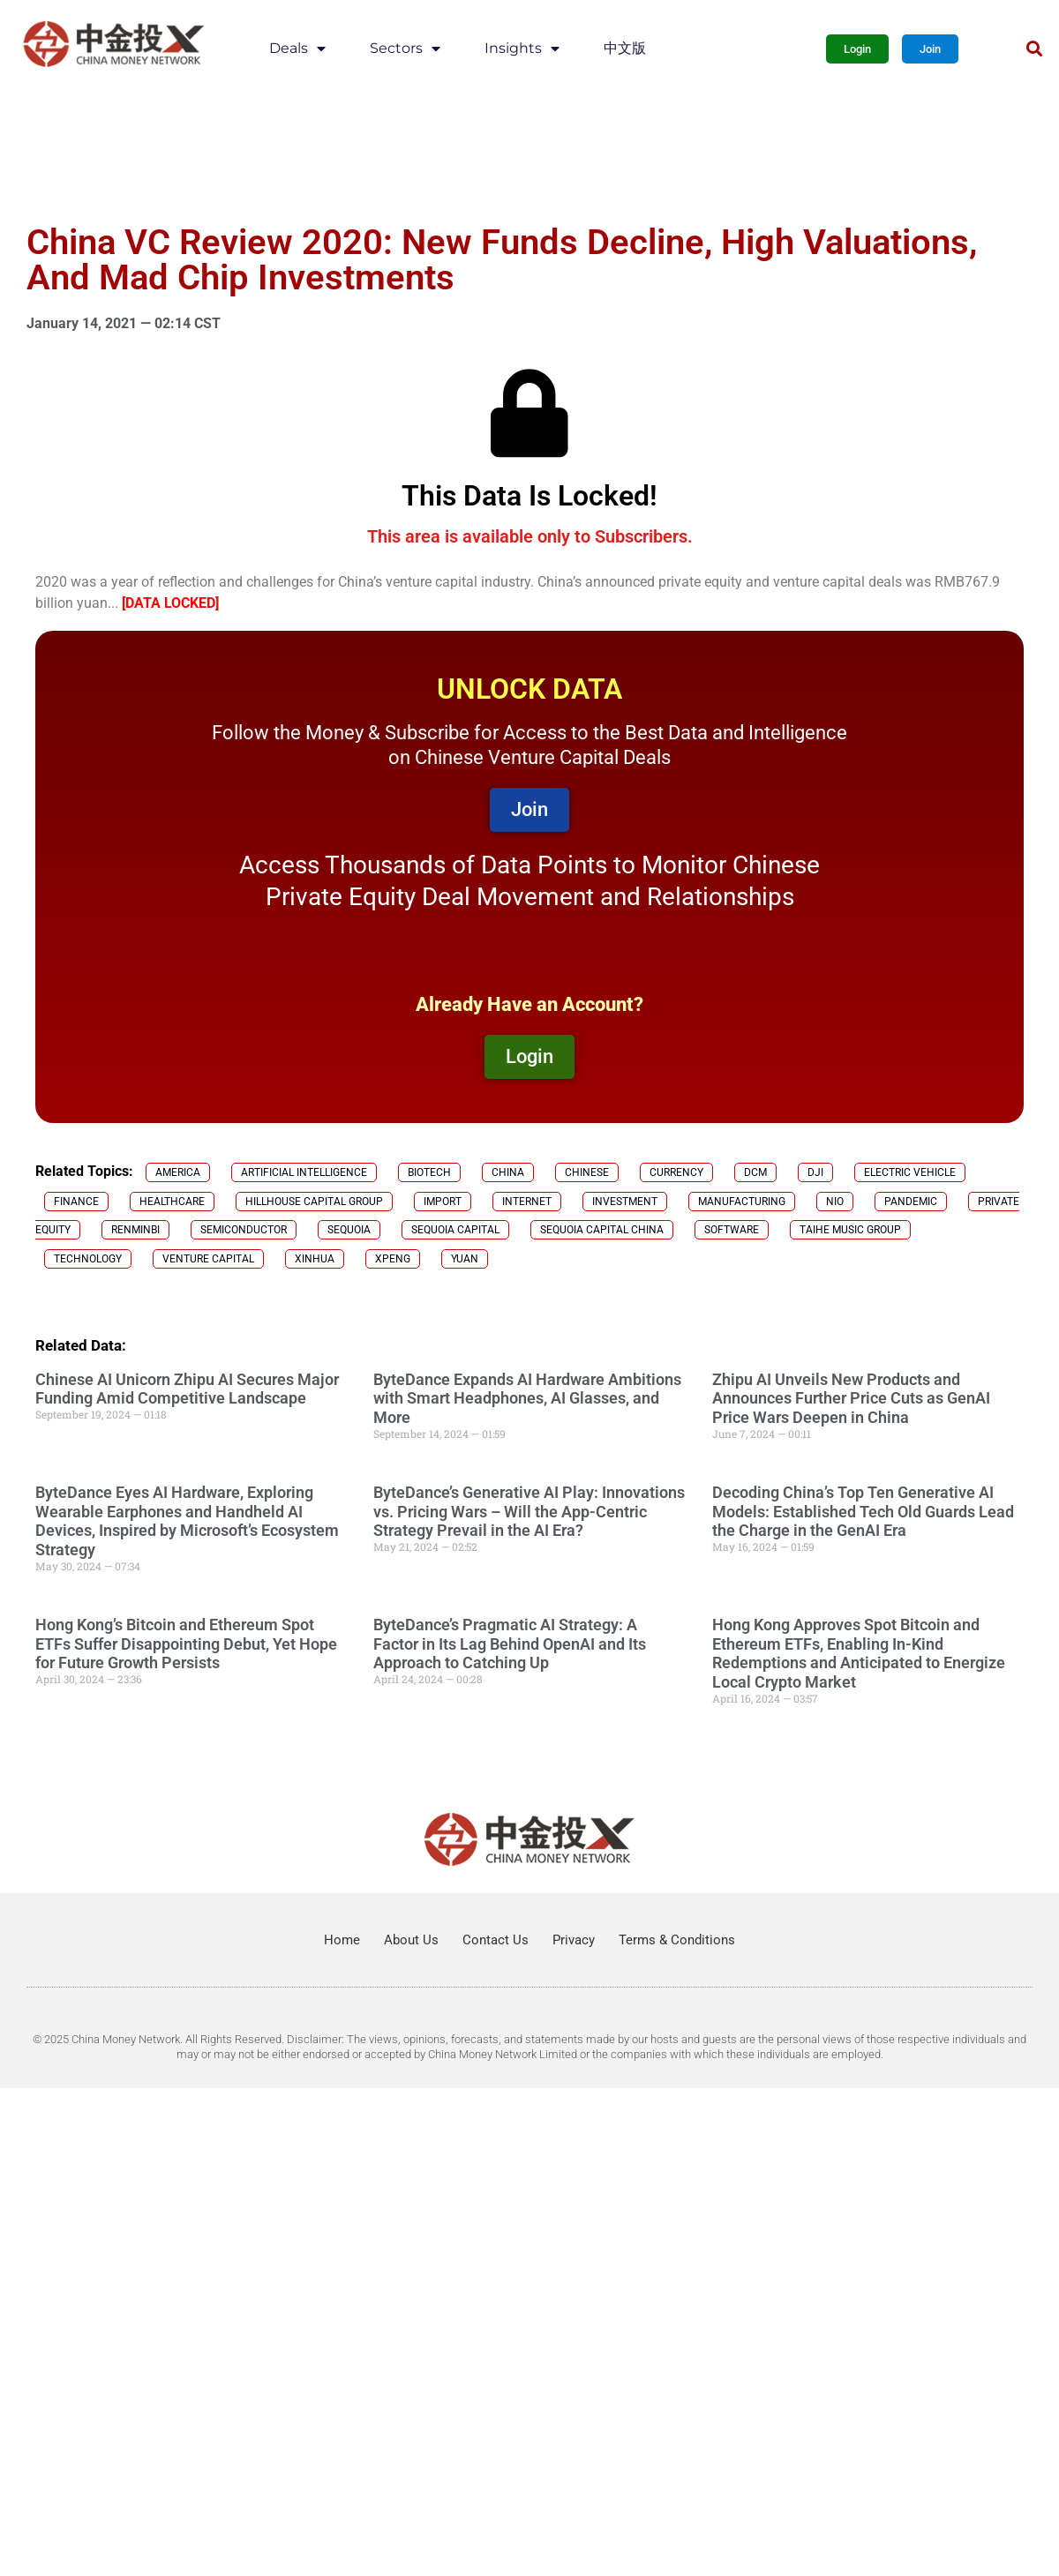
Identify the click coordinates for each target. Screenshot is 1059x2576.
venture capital (208, 1259)
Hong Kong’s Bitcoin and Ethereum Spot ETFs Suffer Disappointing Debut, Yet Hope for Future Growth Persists (186, 1643)
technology (88, 1259)
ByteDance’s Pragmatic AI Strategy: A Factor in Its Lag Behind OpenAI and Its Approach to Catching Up (509, 1643)
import (443, 1201)
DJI (815, 1172)
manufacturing (741, 1201)
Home (342, 1940)
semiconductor (243, 1230)
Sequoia (349, 1230)
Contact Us (495, 1940)
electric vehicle (910, 1172)
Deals (297, 48)
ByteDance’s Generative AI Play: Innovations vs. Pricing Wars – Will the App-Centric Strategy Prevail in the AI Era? (529, 1511)
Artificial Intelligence (304, 1172)
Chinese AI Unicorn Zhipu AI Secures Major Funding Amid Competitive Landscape (187, 1389)
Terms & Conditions (677, 1940)
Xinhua (314, 1259)
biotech (429, 1172)
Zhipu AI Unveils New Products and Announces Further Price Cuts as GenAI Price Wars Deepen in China (851, 1398)
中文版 (625, 48)
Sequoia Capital (455, 1230)
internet (527, 1201)
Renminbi (135, 1230)
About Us (411, 1940)
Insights (522, 48)
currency (676, 1172)
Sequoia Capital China (602, 1230)
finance (76, 1201)
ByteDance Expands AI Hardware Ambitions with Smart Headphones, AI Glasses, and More (527, 1398)
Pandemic (910, 1201)
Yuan (464, 1259)
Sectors (405, 48)
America (177, 1172)
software (731, 1230)
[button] (1033, 49)
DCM (755, 1172)
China (508, 1172)
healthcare (172, 1201)
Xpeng (392, 1259)
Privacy (573, 1940)
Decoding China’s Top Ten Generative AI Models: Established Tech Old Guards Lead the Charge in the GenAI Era (863, 1511)
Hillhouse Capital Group (314, 1201)
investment (624, 1201)
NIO (835, 1201)
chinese (587, 1172)
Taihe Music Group (850, 1230)
